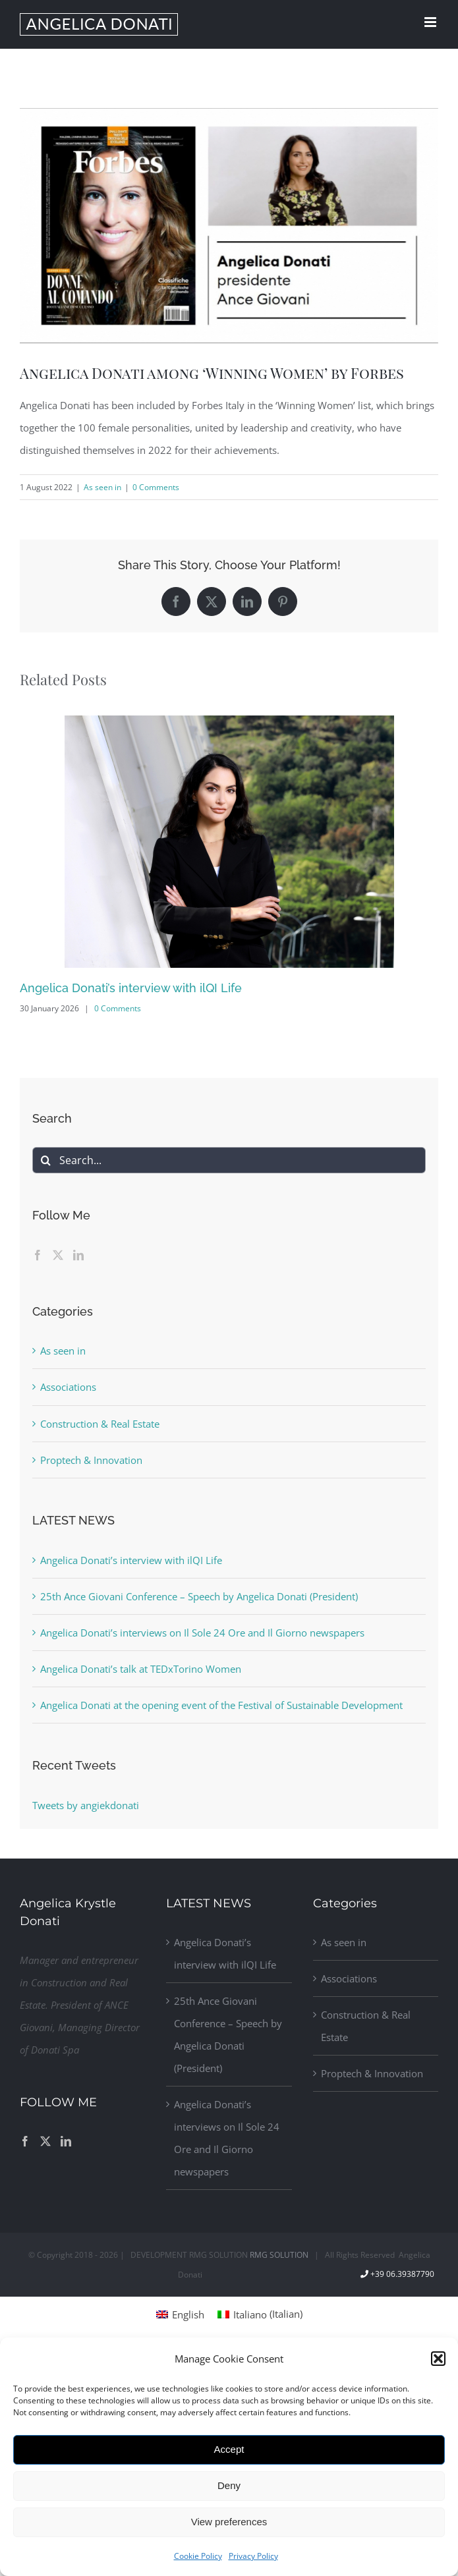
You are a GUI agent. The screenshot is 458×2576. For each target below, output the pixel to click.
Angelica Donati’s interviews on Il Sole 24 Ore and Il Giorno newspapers (202, 1632)
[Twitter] (58, 1255)
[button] (438, 2358)
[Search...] (229, 1160)
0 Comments (155, 487)
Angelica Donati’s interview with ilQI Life (131, 988)
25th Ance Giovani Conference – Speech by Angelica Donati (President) (199, 1596)
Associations (68, 1386)
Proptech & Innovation (91, 1460)
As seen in (102, 487)
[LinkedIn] (78, 1255)
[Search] (45, 1160)
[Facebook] (37, 1255)
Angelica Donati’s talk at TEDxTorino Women (140, 1668)
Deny (229, 2485)
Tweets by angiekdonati (85, 1805)
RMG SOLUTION (279, 2254)
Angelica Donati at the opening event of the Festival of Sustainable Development (221, 1705)
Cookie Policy (198, 2556)
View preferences (229, 2521)
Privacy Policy (253, 2556)
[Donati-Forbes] (229, 225)
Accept (229, 2449)
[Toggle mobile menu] (431, 22)
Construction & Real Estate (99, 1423)
